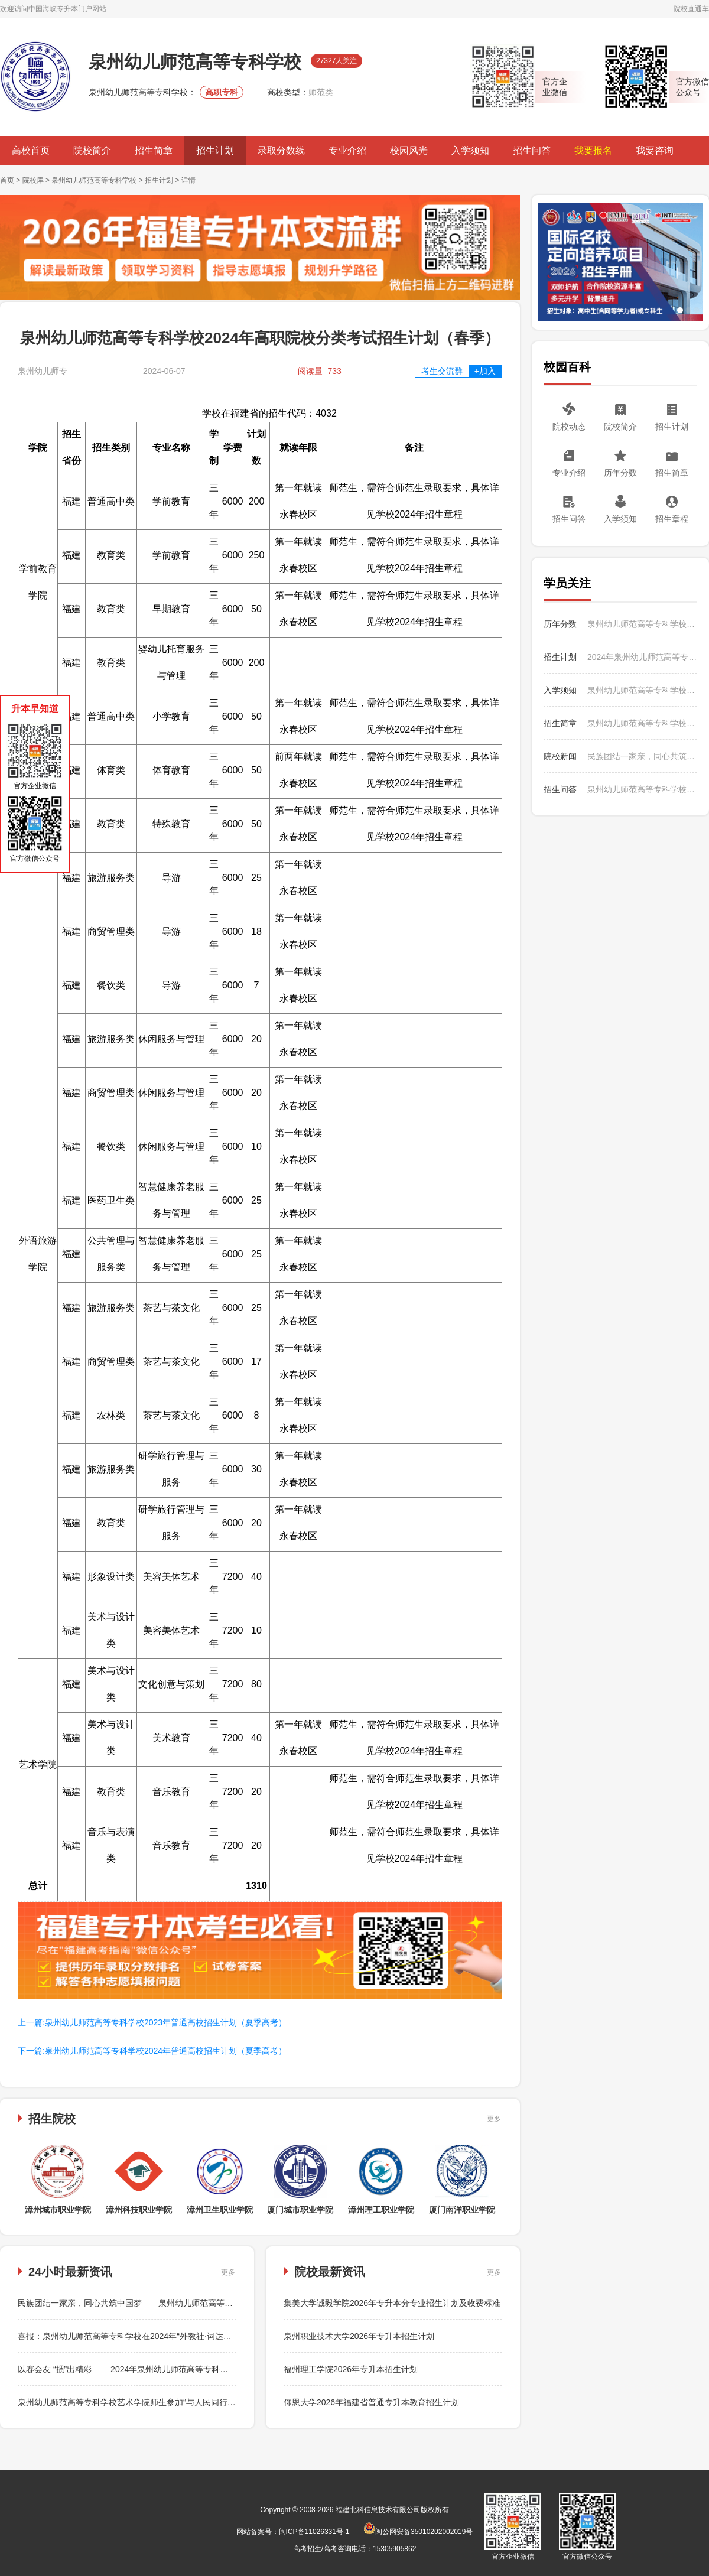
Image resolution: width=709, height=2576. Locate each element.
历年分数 (620, 472)
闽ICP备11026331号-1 (314, 2532)
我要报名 (593, 150)
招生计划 (215, 150)
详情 (188, 180)
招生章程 (671, 518)
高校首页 (31, 150)
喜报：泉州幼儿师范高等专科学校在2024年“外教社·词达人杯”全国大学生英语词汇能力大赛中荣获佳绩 (204, 2336)
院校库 (33, 180)
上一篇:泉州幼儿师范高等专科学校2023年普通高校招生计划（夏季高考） (152, 2022)
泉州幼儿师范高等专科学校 (93, 180)
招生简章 (154, 150)
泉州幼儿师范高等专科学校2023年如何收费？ (642, 789)
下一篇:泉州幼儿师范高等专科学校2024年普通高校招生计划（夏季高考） (152, 2050)
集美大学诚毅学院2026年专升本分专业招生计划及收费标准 (392, 2303)
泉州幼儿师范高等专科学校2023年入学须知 (642, 690)
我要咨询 (655, 150)
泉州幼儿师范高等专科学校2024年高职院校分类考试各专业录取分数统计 (642, 624)
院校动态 (569, 426)
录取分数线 (281, 150)
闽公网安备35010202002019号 (418, 2532)
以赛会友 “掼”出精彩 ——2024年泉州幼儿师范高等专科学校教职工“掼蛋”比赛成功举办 (175, 2369)
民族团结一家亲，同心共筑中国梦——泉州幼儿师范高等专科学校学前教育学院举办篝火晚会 (187, 2303)
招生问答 (532, 150)
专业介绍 (347, 150)
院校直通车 (691, 9)
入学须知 (470, 150)
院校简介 (92, 150)
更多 (494, 2119)
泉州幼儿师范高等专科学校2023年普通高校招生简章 (642, 723)
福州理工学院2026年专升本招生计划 (351, 2369)
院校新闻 (560, 756)
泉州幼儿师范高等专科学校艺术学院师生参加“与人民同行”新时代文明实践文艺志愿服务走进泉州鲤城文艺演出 (219, 2402)
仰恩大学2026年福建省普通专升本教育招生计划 (371, 2402)
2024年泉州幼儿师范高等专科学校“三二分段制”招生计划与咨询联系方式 (642, 657)
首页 (7, 180)
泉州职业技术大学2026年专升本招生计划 (359, 2336)
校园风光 (409, 150)
